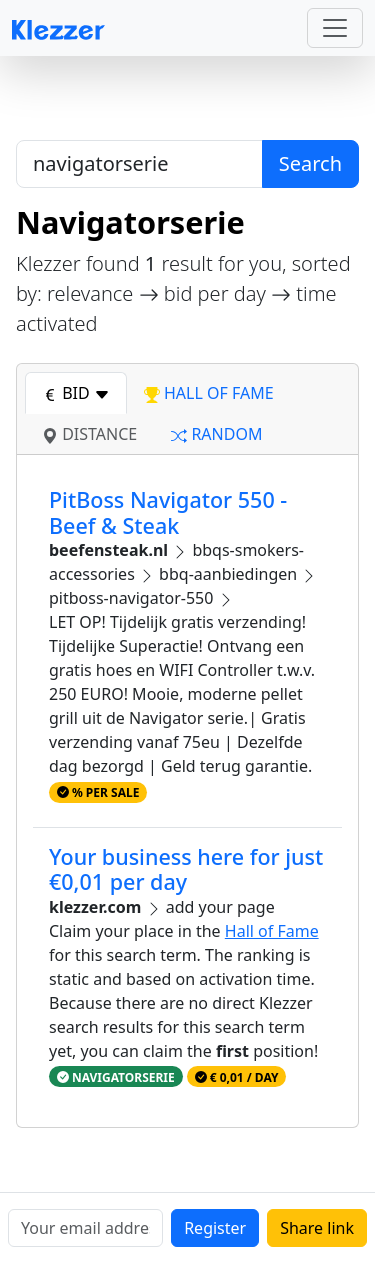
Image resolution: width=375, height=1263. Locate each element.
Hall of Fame (272, 931)
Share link (317, 1228)
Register (215, 1228)
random (216, 434)
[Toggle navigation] (335, 28)
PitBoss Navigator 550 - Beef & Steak (168, 512)
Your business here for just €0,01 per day (186, 869)
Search (310, 163)
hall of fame (209, 393)
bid (76, 393)
